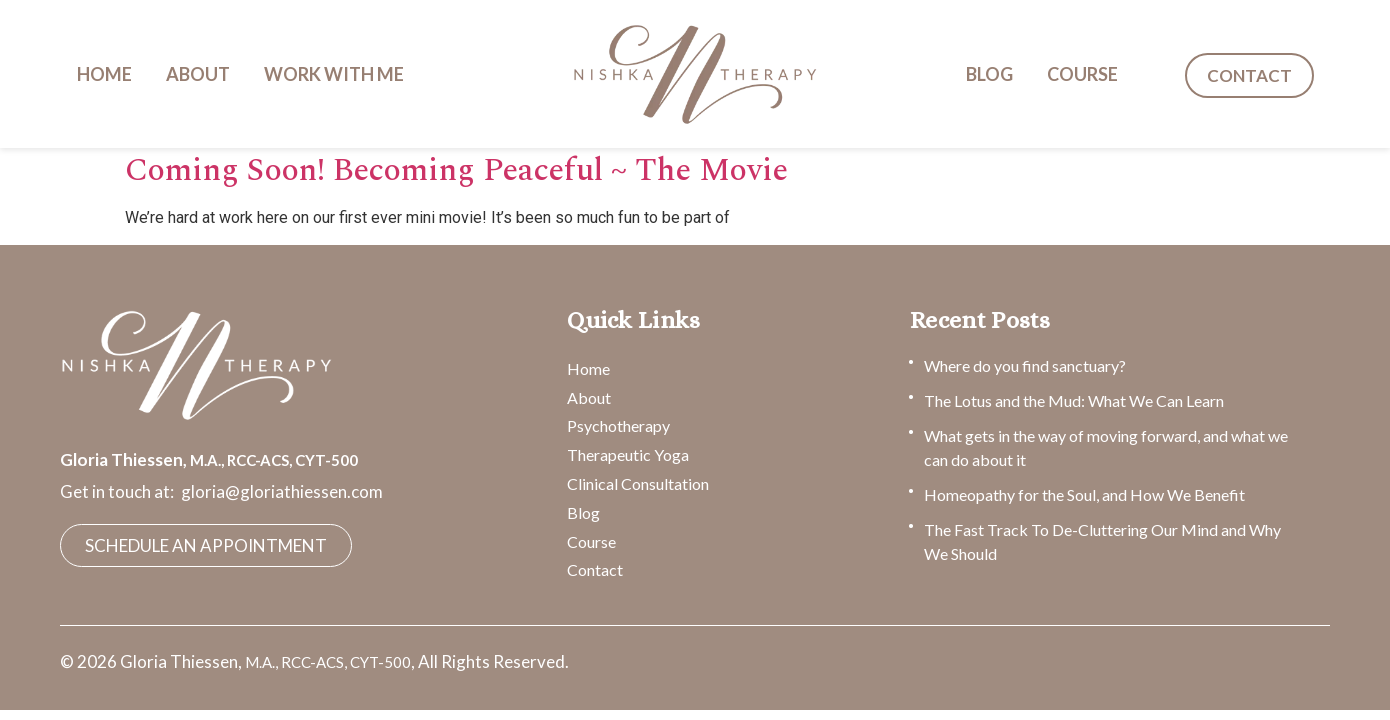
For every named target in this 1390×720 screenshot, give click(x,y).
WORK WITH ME (334, 74)
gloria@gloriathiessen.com (282, 491)
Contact (595, 569)
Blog (583, 512)
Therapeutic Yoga (628, 454)
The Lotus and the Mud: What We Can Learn (1074, 400)
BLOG (989, 74)
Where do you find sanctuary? (1025, 365)
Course (591, 541)
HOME (104, 74)
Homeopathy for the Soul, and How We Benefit (1084, 494)
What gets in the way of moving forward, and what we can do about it (1106, 447)
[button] (339, 74)
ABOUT (198, 74)
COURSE (1082, 74)
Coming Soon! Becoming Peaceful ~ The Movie (456, 170)
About (589, 397)
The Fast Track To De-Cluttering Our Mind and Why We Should (1102, 541)
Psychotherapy (618, 425)
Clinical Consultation (638, 483)
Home (588, 368)
